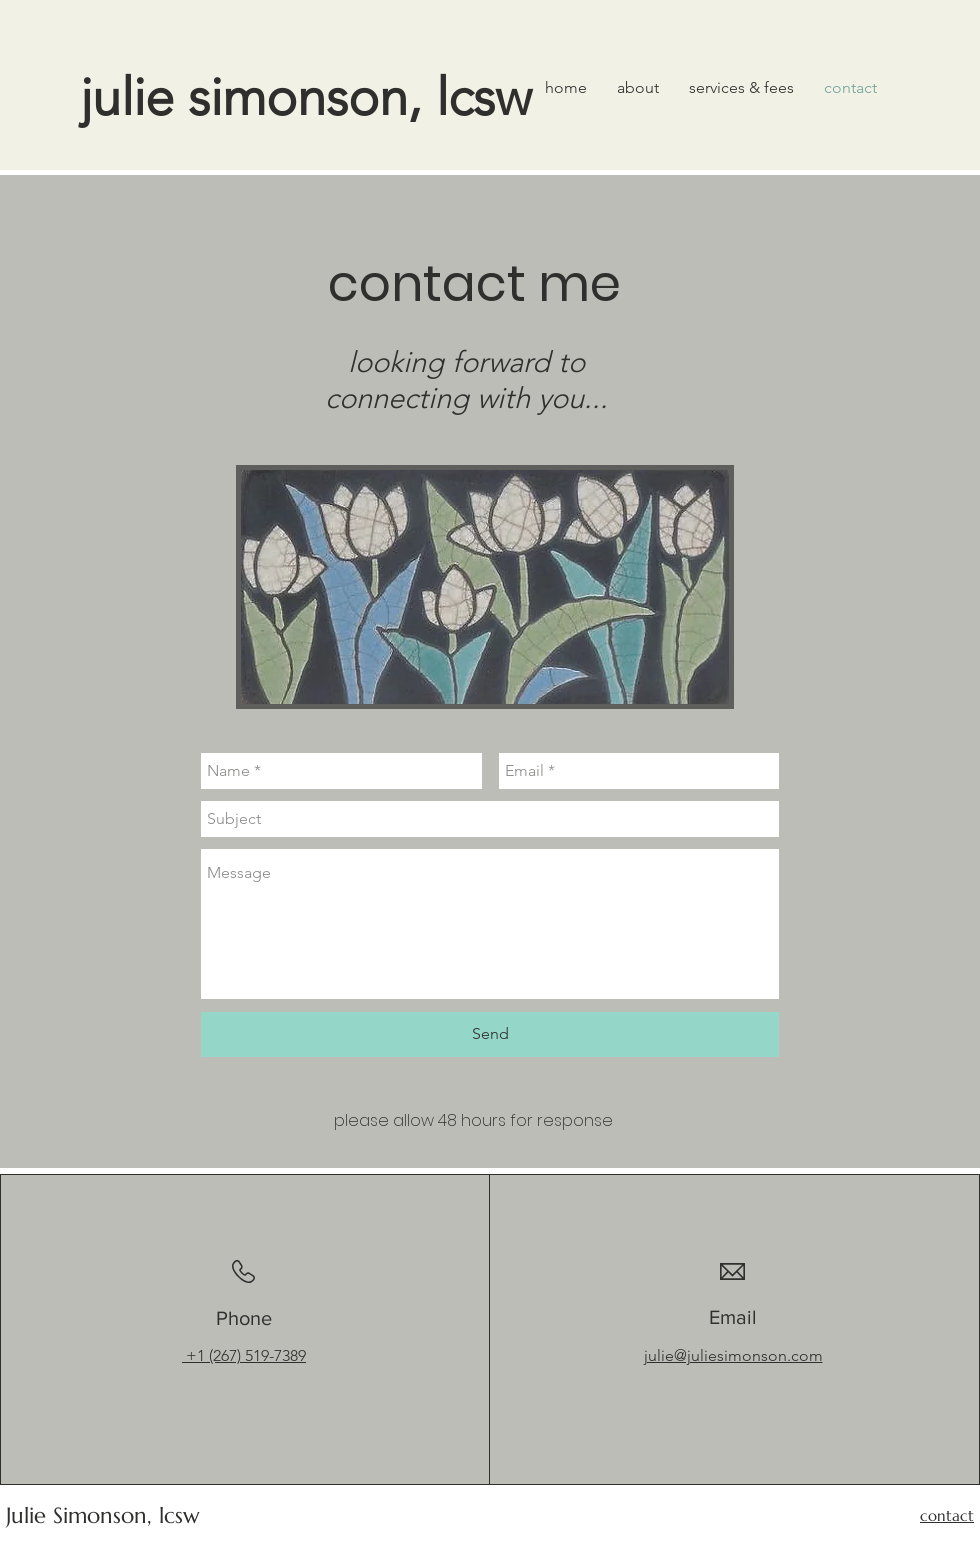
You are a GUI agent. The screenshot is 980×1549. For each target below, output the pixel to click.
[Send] (490, 1034)
